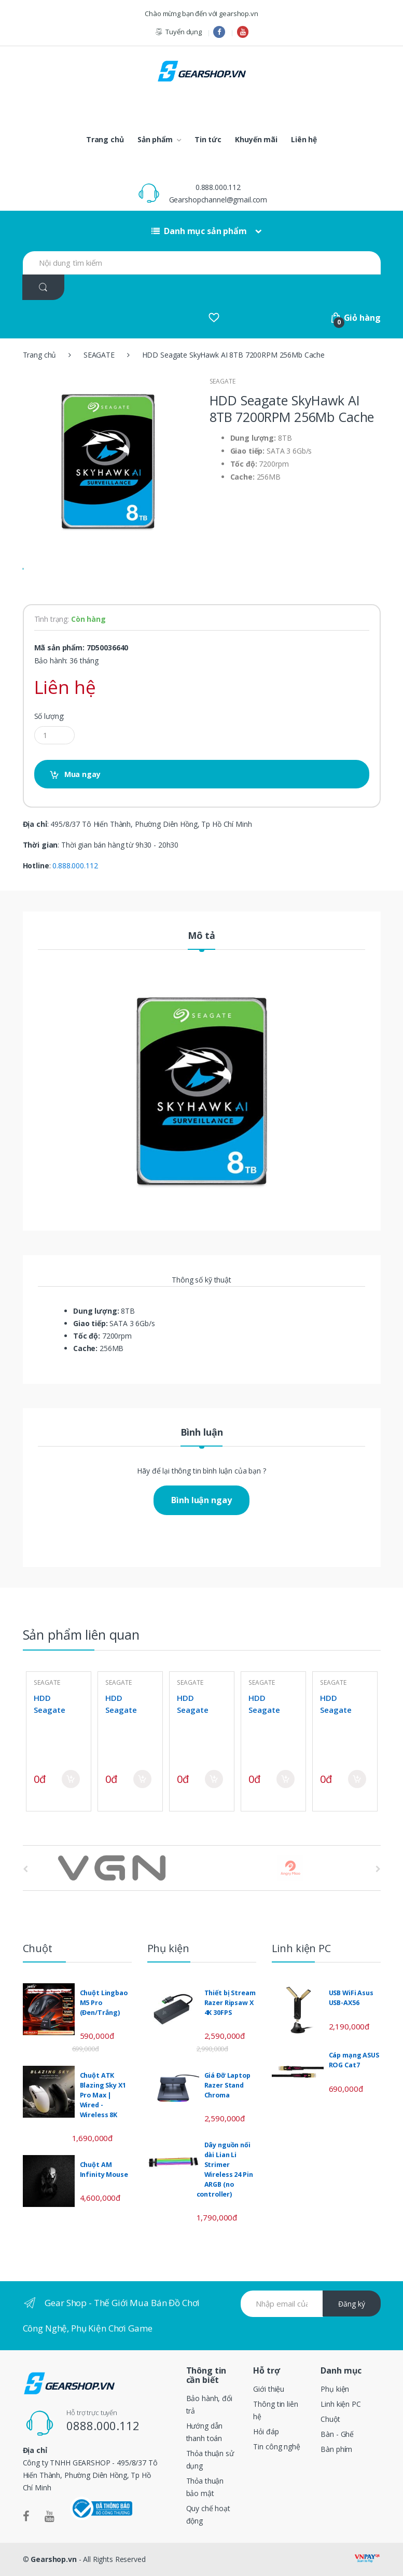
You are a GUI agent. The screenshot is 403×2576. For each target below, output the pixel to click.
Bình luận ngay (201, 1500)
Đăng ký (351, 2304)
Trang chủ (105, 139)
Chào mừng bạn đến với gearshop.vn (201, 13)
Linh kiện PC (340, 2404)
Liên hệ (304, 139)
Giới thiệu (268, 2389)
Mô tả (201, 936)
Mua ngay (82, 774)
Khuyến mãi (256, 139)
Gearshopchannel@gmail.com (218, 200)
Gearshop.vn (53, 2559)
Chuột (330, 2419)
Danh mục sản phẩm (199, 231)
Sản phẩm (155, 139)
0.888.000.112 (218, 187)
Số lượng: (49, 716)
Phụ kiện (335, 2389)
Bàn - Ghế (337, 2434)
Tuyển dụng (178, 32)
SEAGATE (99, 355)
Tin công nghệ (276, 2446)
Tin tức (207, 139)
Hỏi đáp (266, 2431)
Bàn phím (336, 2449)
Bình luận (201, 1432)
